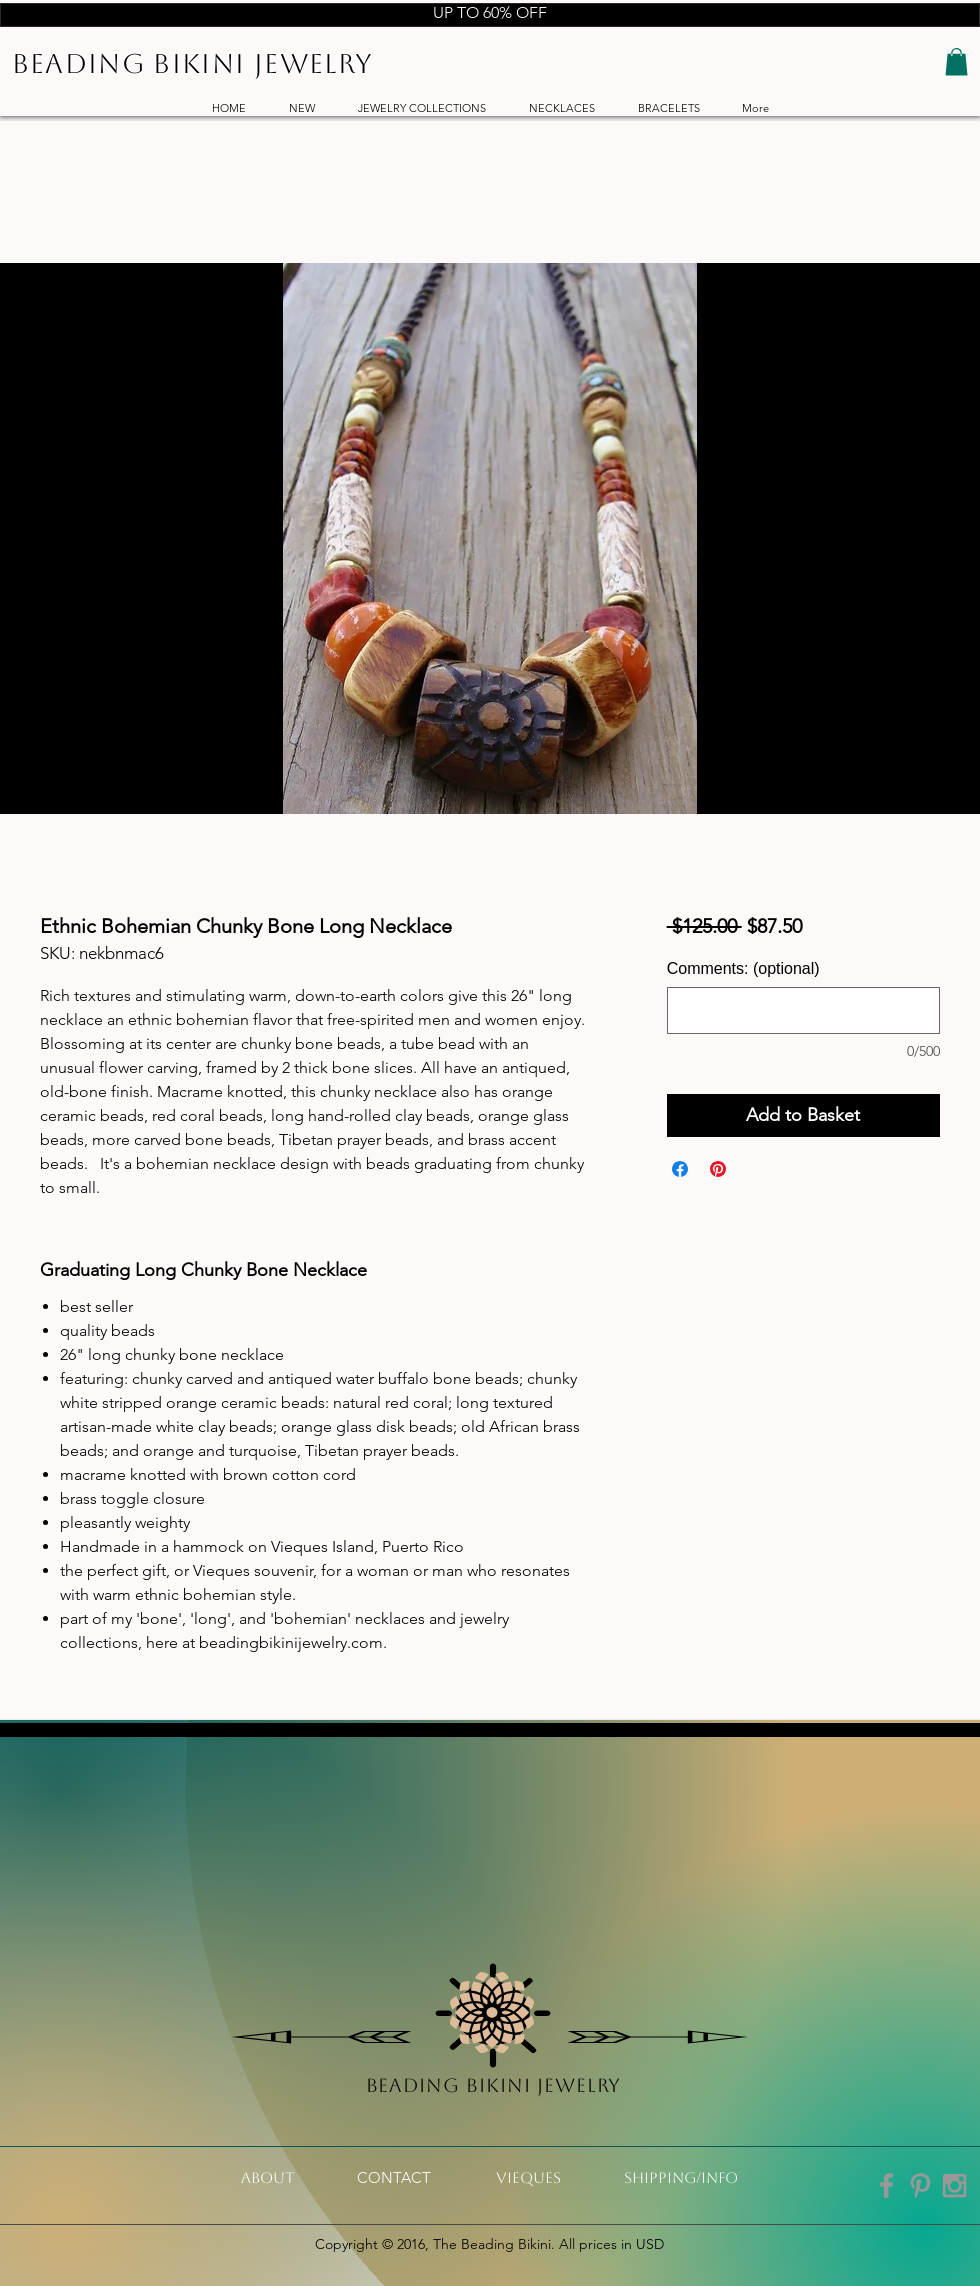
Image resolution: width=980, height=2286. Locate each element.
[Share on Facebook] (680, 1169)
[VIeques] (528, 2178)
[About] (268, 2178)
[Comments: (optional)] (803, 1010)
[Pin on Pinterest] (718, 1169)
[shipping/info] (681, 2178)
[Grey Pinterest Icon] (920, 2185)
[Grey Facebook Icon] (886, 2185)
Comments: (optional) (743, 968)
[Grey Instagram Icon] (954, 2185)
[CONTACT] (394, 2178)
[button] (956, 61)
